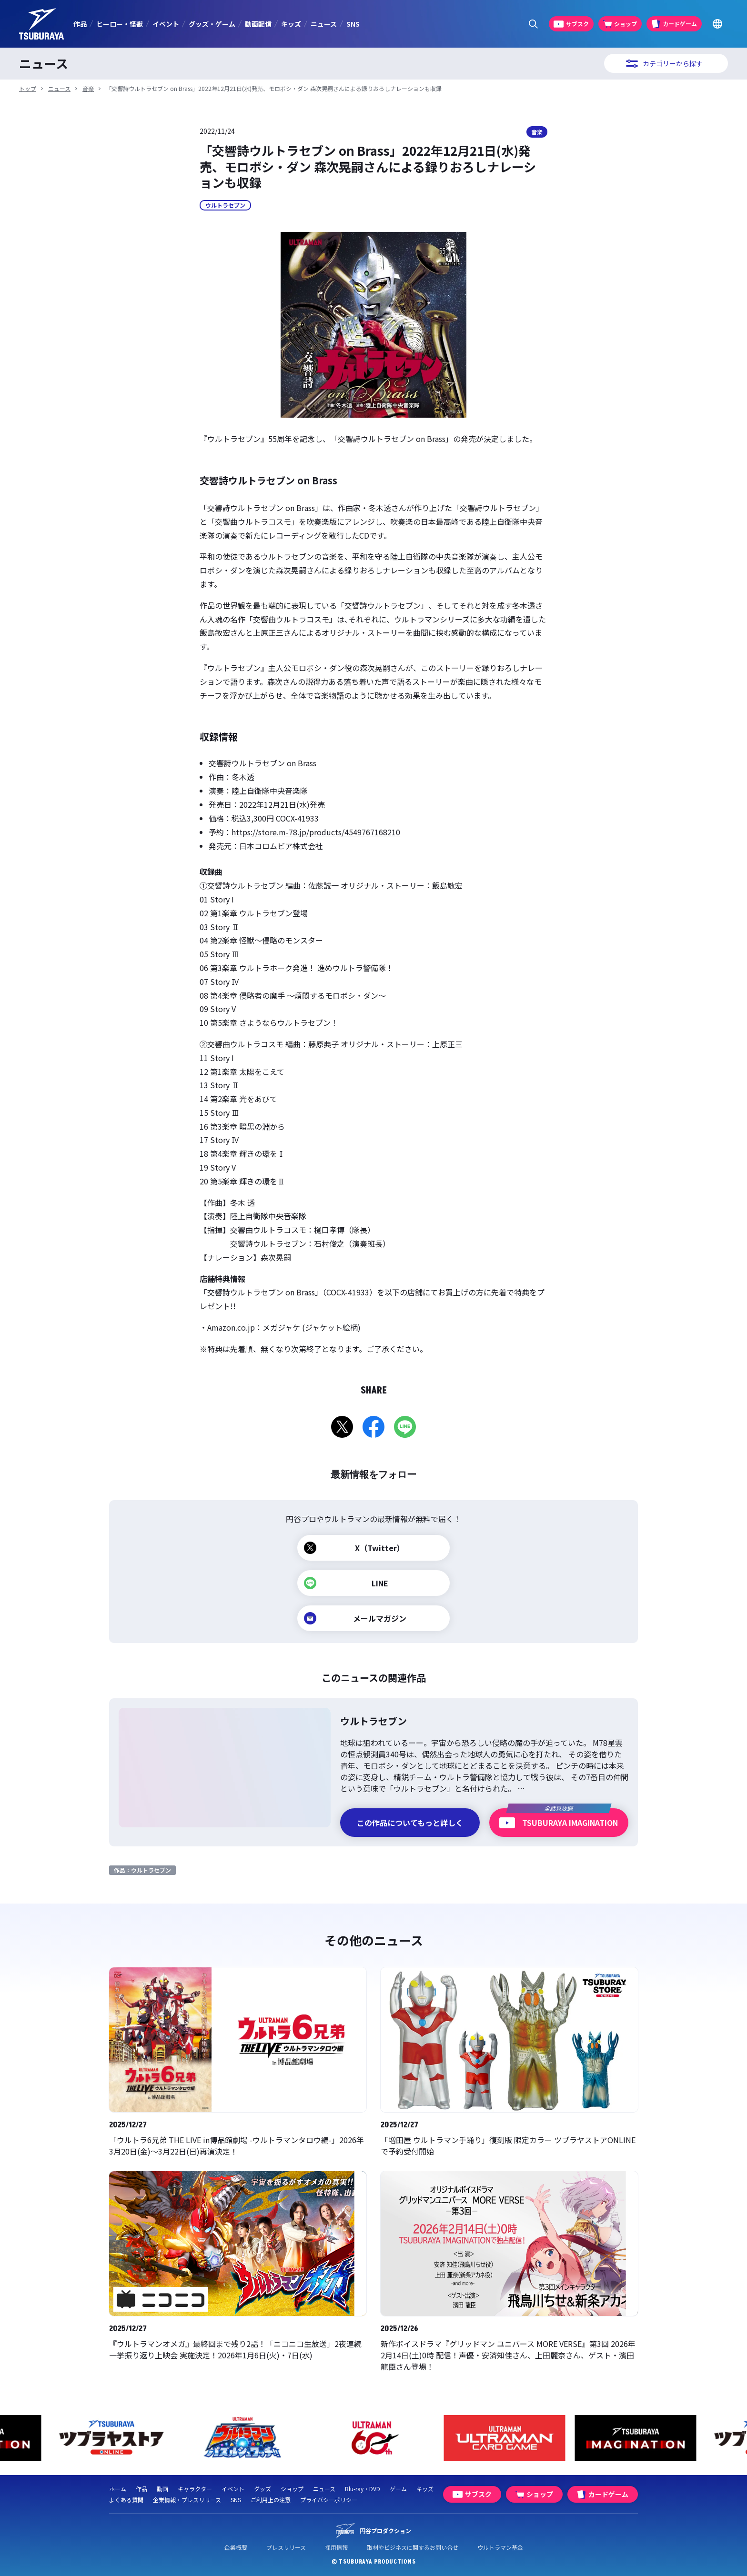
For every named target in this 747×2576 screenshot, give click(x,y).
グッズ (262, 2489)
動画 (162, 2489)
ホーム (117, 2489)
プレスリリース (286, 2547)
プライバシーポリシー (328, 2500)
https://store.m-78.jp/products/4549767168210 (316, 832)
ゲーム (398, 2489)
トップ (27, 88)
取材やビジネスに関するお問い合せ (412, 2547)
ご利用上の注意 (271, 2500)
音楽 (88, 88)
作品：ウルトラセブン (142, 1870)
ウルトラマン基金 (500, 2547)
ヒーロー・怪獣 (119, 24)
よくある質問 (126, 2500)
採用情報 (336, 2547)
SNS (353, 24)
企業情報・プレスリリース (187, 2500)
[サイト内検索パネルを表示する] (533, 24)
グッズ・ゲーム (212, 24)
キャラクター (195, 2489)
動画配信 (258, 24)
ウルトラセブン (225, 205)
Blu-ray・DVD (362, 2489)
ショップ (292, 2489)
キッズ (291, 24)
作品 (80, 24)
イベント (165, 24)
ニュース (324, 24)
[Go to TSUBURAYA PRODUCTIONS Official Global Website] (717, 24)
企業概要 (235, 2547)
